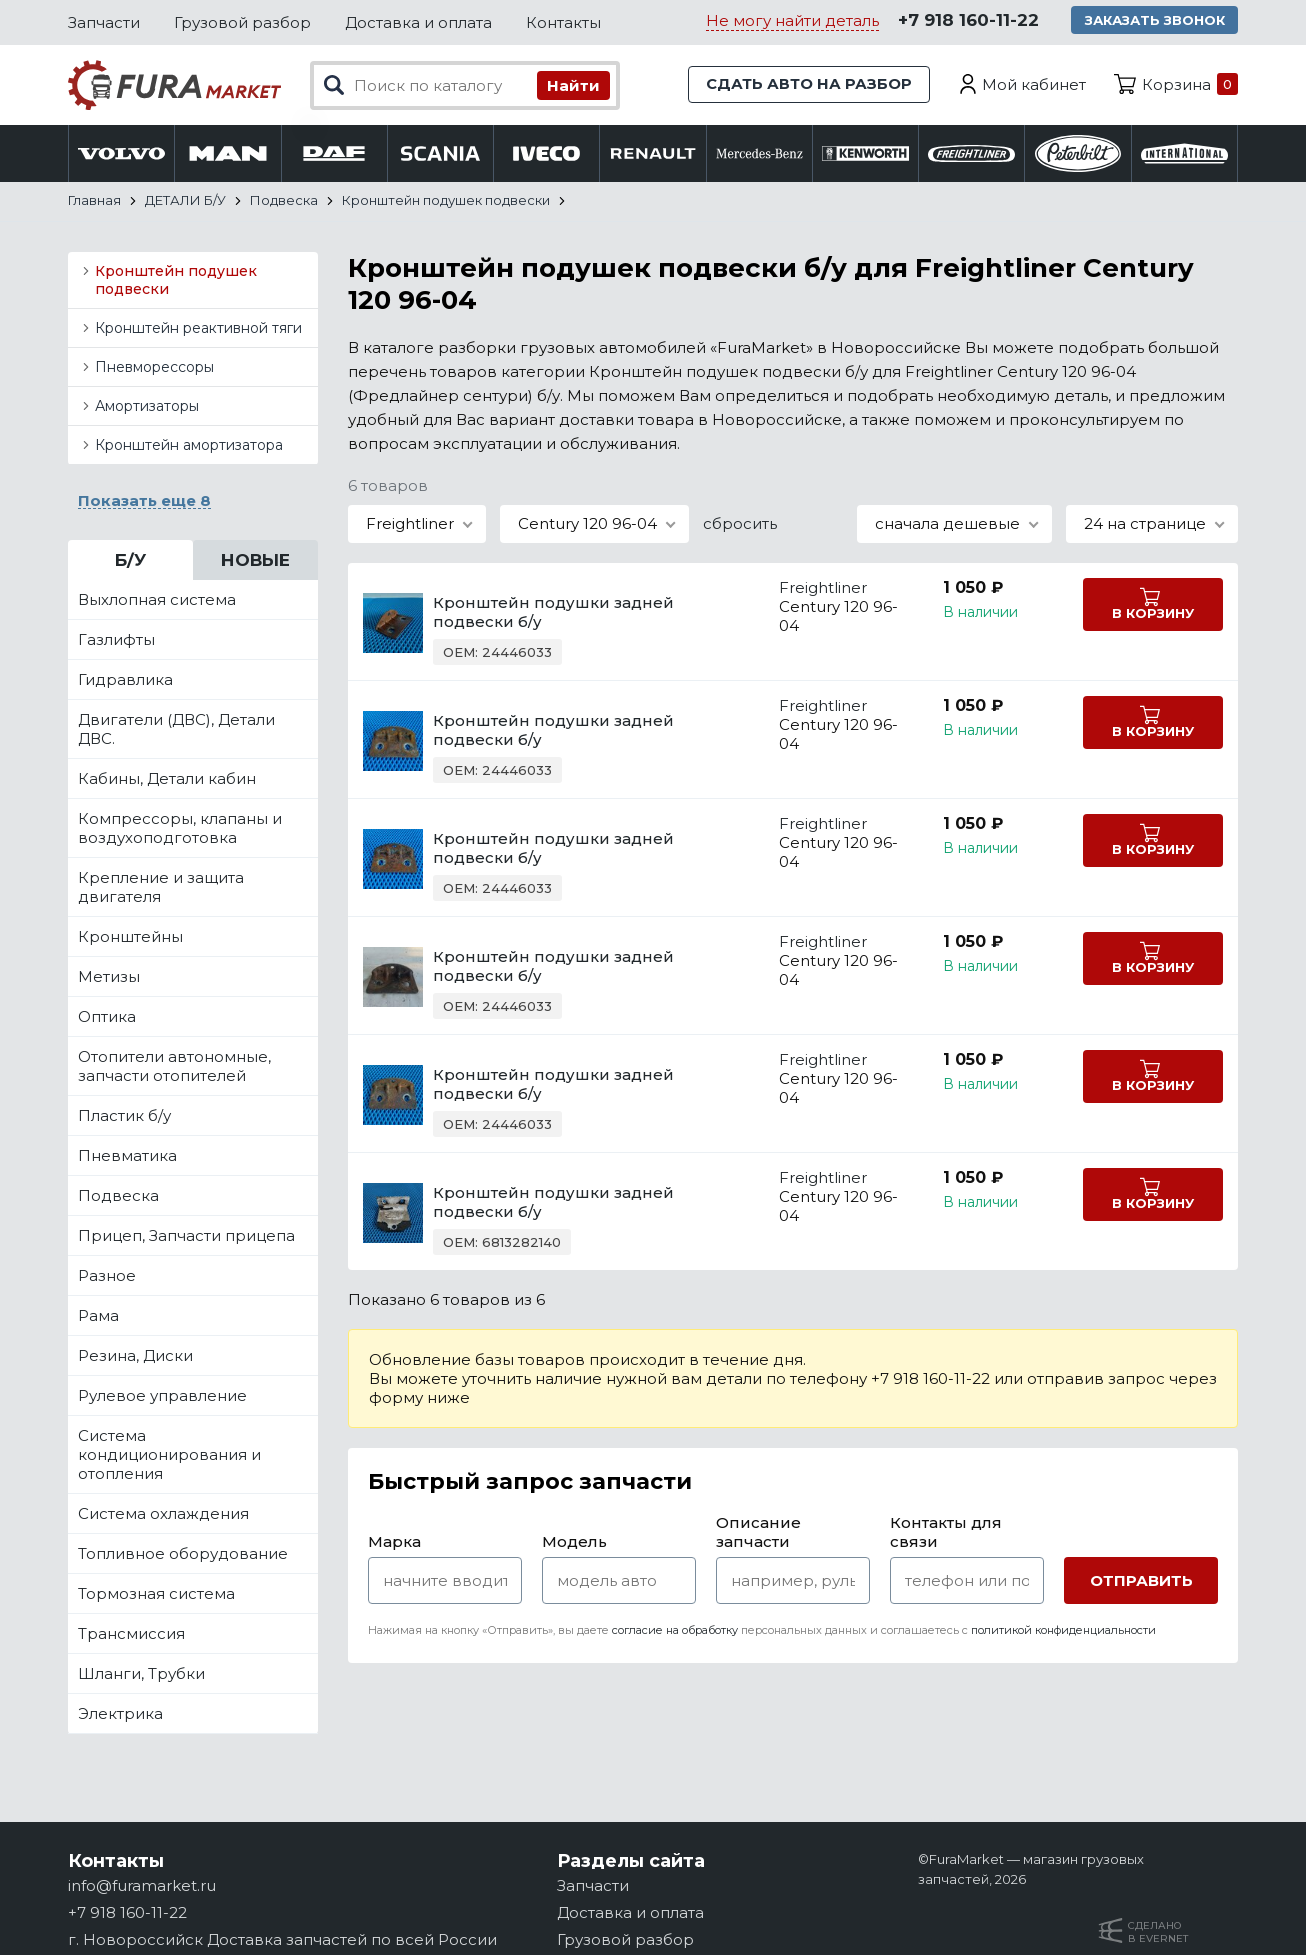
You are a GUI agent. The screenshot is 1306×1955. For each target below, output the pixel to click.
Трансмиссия (131, 1634)
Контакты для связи (946, 1533)
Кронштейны (130, 937)
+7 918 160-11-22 (965, 21)
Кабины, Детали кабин (167, 779)
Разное (107, 1276)
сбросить (740, 524)
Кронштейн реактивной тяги (198, 329)
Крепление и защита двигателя (161, 888)
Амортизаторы (147, 407)
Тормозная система (156, 1594)
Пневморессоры (154, 368)
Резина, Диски (135, 1356)
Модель (574, 1542)
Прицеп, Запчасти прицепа (186, 1236)
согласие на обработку (675, 1631)
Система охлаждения (163, 1514)
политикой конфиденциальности (1063, 1631)
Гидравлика (125, 680)
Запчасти (104, 22)
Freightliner (810, 588)
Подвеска (118, 1196)
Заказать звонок (1154, 20)
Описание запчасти (758, 1533)
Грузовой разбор (242, 22)
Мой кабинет (1034, 84)
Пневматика (127, 1156)
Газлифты (116, 640)
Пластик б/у (124, 1116)
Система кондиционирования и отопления (169, 1455)
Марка (394, 1542)
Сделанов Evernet (1158, 1932)
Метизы (109, 977)
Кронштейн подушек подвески (176, 281)
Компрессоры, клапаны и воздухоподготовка (180, 829)
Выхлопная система (157, 600)
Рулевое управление (162, 1396)
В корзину (1145, 615)
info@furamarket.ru (142, 1885)
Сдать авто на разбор (808, 84)
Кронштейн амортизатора (189, 446)
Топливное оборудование (183, 1554)
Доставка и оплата (418, 22)
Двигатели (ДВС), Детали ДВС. (176, 730)
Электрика (120, 1714)
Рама (98, 1316)
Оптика (107, 1017)
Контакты (563, 22)
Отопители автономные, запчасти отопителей (174, 1067)
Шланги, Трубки (141, 1674)
